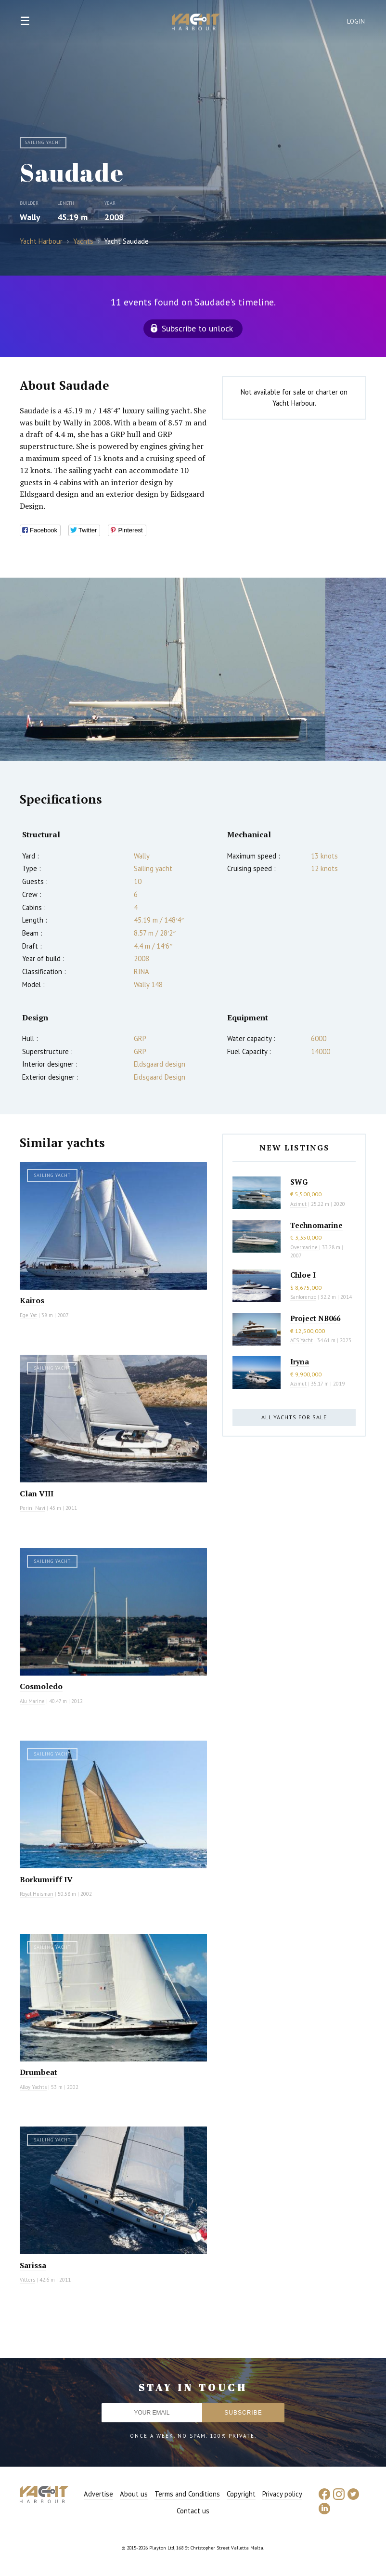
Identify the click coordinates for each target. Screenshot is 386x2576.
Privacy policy (282, 2493)
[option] (162, 669)
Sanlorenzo (303, 1297)
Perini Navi (32, 1508)
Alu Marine (32, 1701)
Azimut (298, 1204)
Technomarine (316, 1225)
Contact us (193, 2510)
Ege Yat (28, 1315)
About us (134, 2493)
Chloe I (303, 1275)
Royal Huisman (36, 1893)
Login (356, 21)
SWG (299, 1182)
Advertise (98, 2493)
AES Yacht (301, 1340)
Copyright (241, 2493)
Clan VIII (36, 1493)
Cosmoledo (41, 1686)
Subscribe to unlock (197, 328)
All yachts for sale (294, 1417)
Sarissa (33, 2265)
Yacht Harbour (196, 23)
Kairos (32, 1300)
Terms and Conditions (187, 2493)
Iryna (299, 1361)
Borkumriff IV (46, 1879)
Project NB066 (315, 1318)
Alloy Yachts (33, 2087)
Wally (30, 217)
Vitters (27, 2279)
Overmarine (304, 1247)
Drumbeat (38, 2072)
